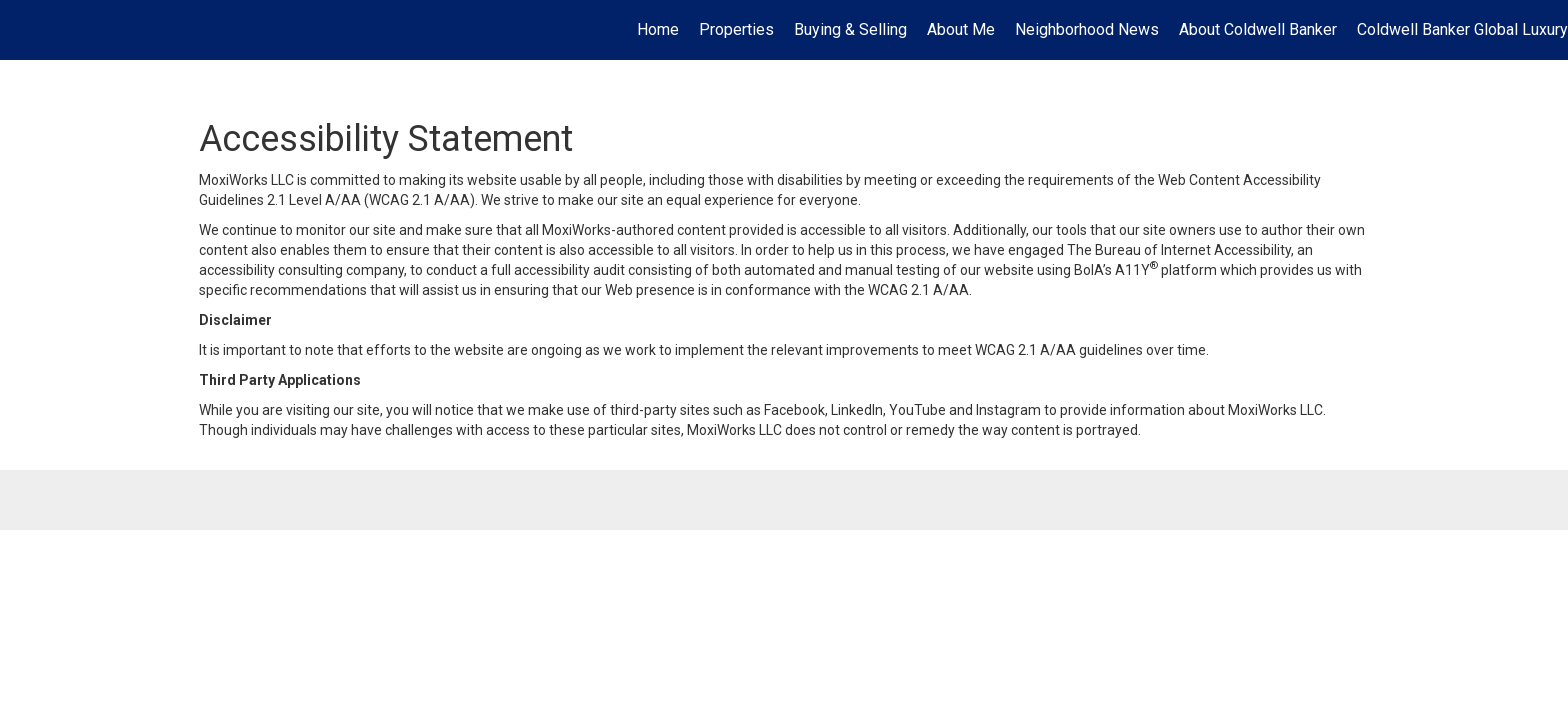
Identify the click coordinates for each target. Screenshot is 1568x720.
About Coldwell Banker (1258, 29)
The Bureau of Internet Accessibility (1179, 250)
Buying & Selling (850, 29)
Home (658, 29)
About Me (961, 29)
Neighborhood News (1087, 29)
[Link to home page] (25, 30)
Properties (736, 29)
